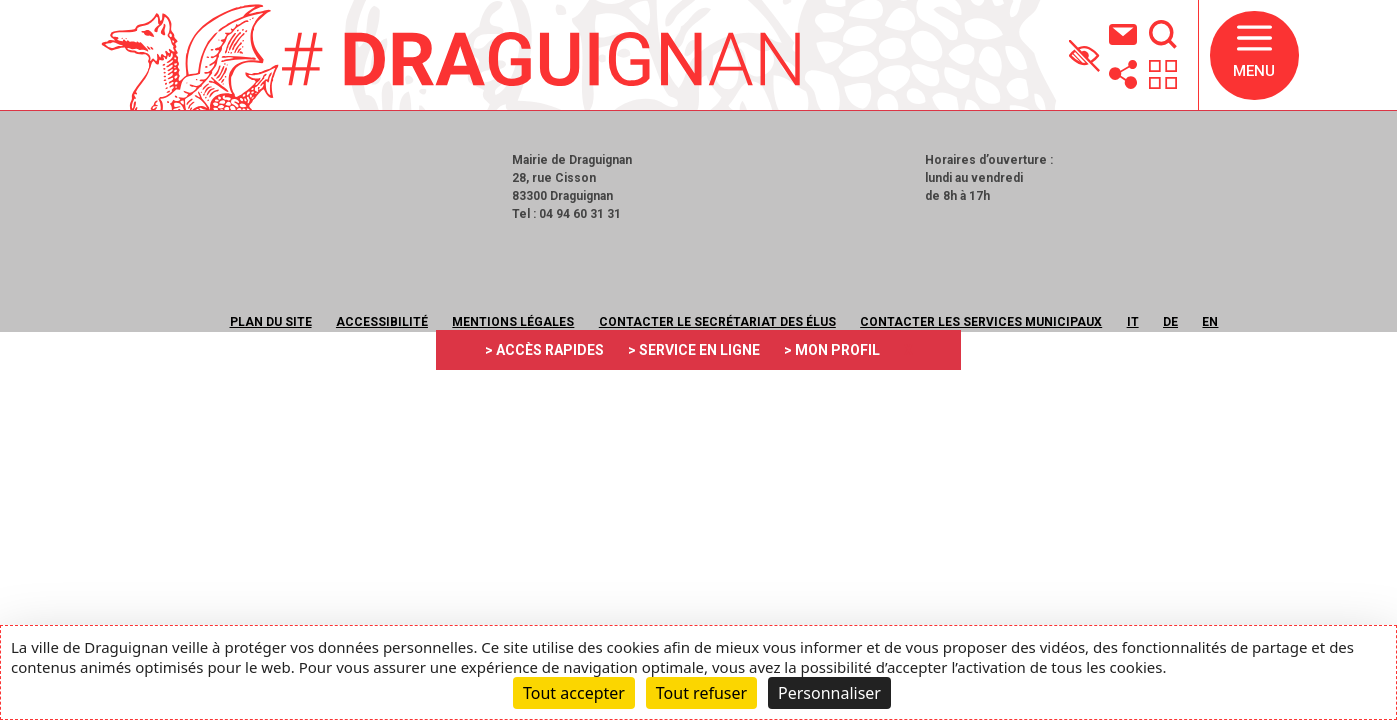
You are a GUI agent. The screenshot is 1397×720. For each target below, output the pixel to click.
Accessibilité (382, 322)
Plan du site (271, 322)
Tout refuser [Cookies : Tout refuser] (701, 693)
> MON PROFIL (832, 350)
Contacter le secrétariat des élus (717, 322)
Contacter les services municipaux (981, 322)
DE (1170, 322)
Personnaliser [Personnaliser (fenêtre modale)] (829, 693)
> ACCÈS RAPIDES (544, 350)
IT (1133, 322)
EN (1210, 322)
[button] (1254, 55)
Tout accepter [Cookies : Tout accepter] (574, 693)
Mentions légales (513, 322)
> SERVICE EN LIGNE (694, 350)
